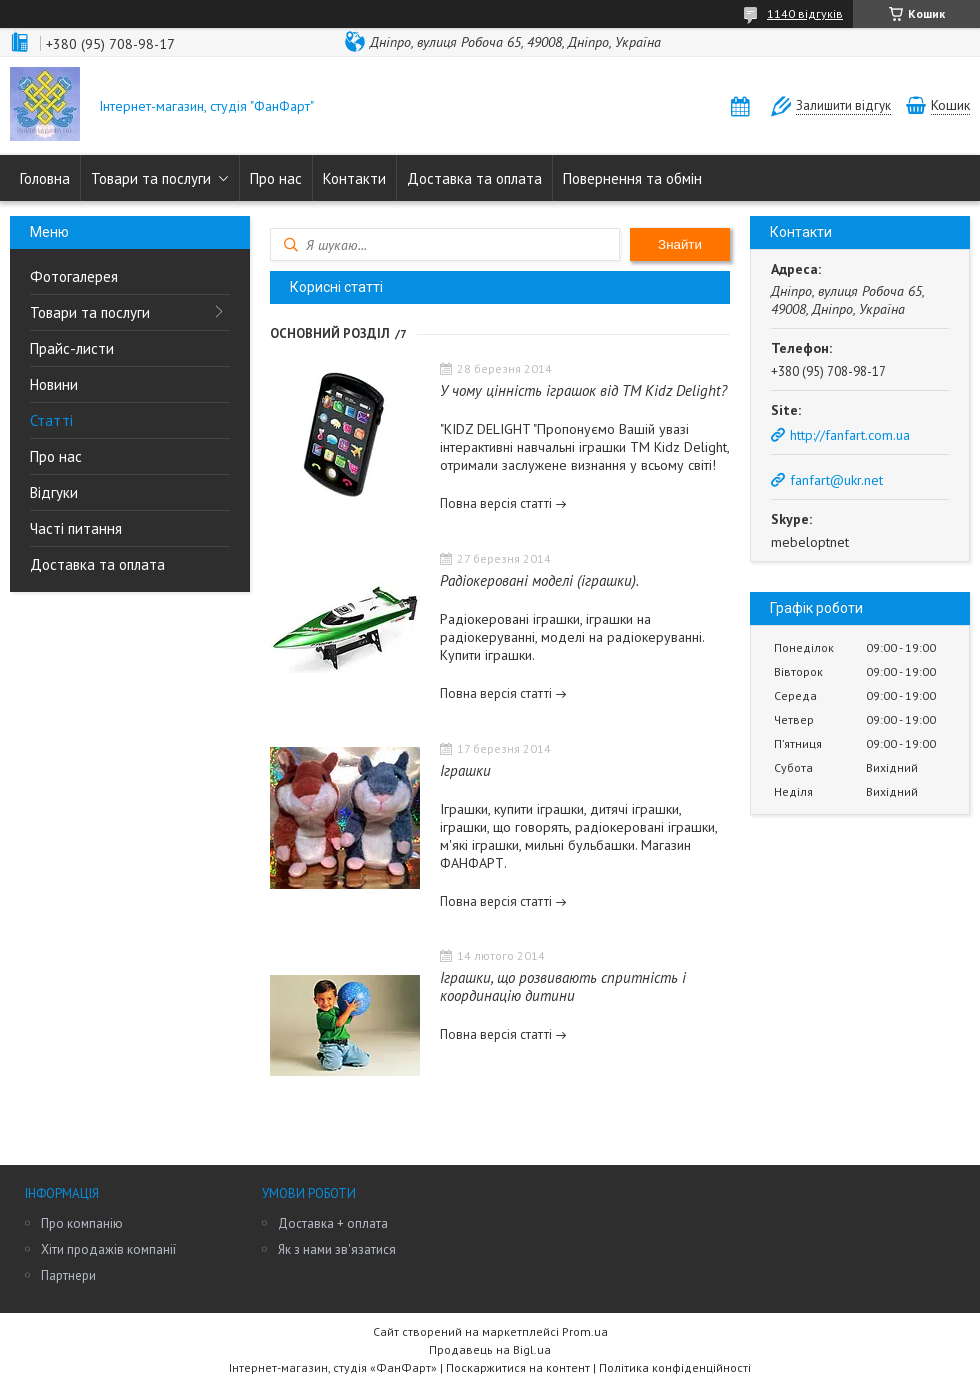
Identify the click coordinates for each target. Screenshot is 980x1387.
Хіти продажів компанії (108, 1249)
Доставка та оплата (474, 178)
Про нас (276, 178)
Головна (45, 178)
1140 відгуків (805, 13)
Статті (51, 420)
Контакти (354, 178)
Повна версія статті (496, 503)
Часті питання (76, 528)
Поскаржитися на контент (518, 1367)
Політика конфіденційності (675, 1367)
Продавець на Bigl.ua (490, 1349)
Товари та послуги (151, 178)
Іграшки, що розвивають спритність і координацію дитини (563, 986)
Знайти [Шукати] (680, 244)
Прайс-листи (72, 348)
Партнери (68, 1275)
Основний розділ (330, 333)
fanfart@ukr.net (836, 480)
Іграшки (465, 770)
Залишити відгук (843, 105)
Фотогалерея (74, 276)
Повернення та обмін (632, 178)
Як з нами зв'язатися (337, 1249)
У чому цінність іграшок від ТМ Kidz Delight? (583, 390)
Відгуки (54, 492)
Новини (54, 384)
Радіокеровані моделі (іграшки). (539, 580)
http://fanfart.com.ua (850, 435)
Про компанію (82, 1223)
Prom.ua (585, 1331)
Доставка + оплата (333, 1223)
